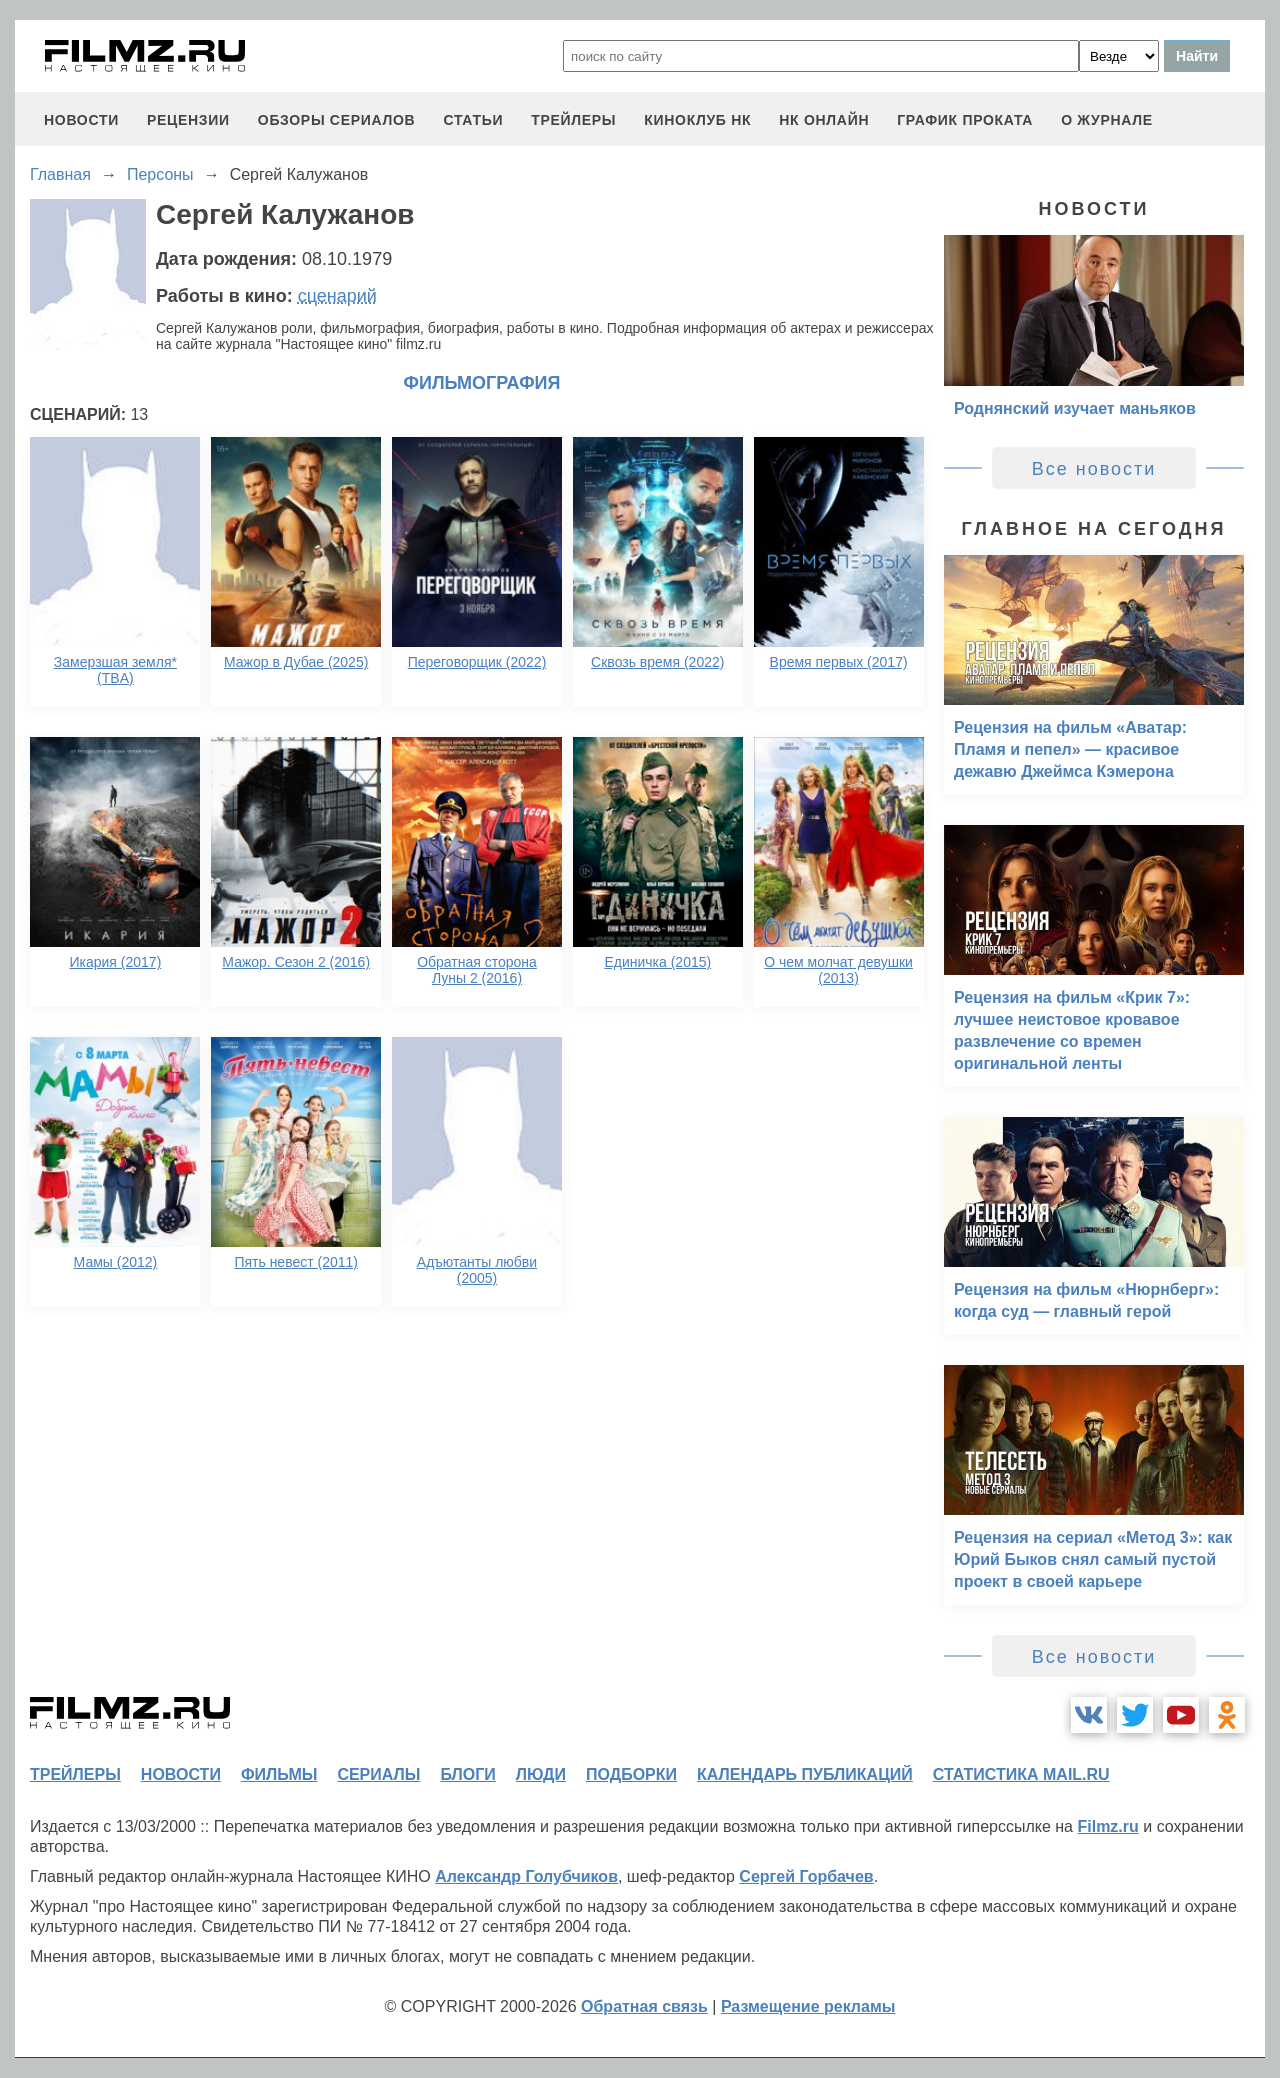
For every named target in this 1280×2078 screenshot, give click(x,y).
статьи (473, 120)
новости (81, 120)
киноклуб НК (697, 120)
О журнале (1107, 120)
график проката (965, 120)
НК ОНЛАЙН (824, 120)
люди (541, 1774)
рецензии (188, 120)
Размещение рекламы (808, 2006)
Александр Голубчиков (526, 1876)
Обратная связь (644, 2006)
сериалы (378, 1774)
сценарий (337, 296)
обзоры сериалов (337, 120)
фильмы (279, 1774)
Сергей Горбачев (806, 1876)
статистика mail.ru (1021, 1774)
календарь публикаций (805, 1774)
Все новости (1094, 469)
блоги (467, 1774)
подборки (631, 1774)
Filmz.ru (1107, 1826)
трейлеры (573, 120)
